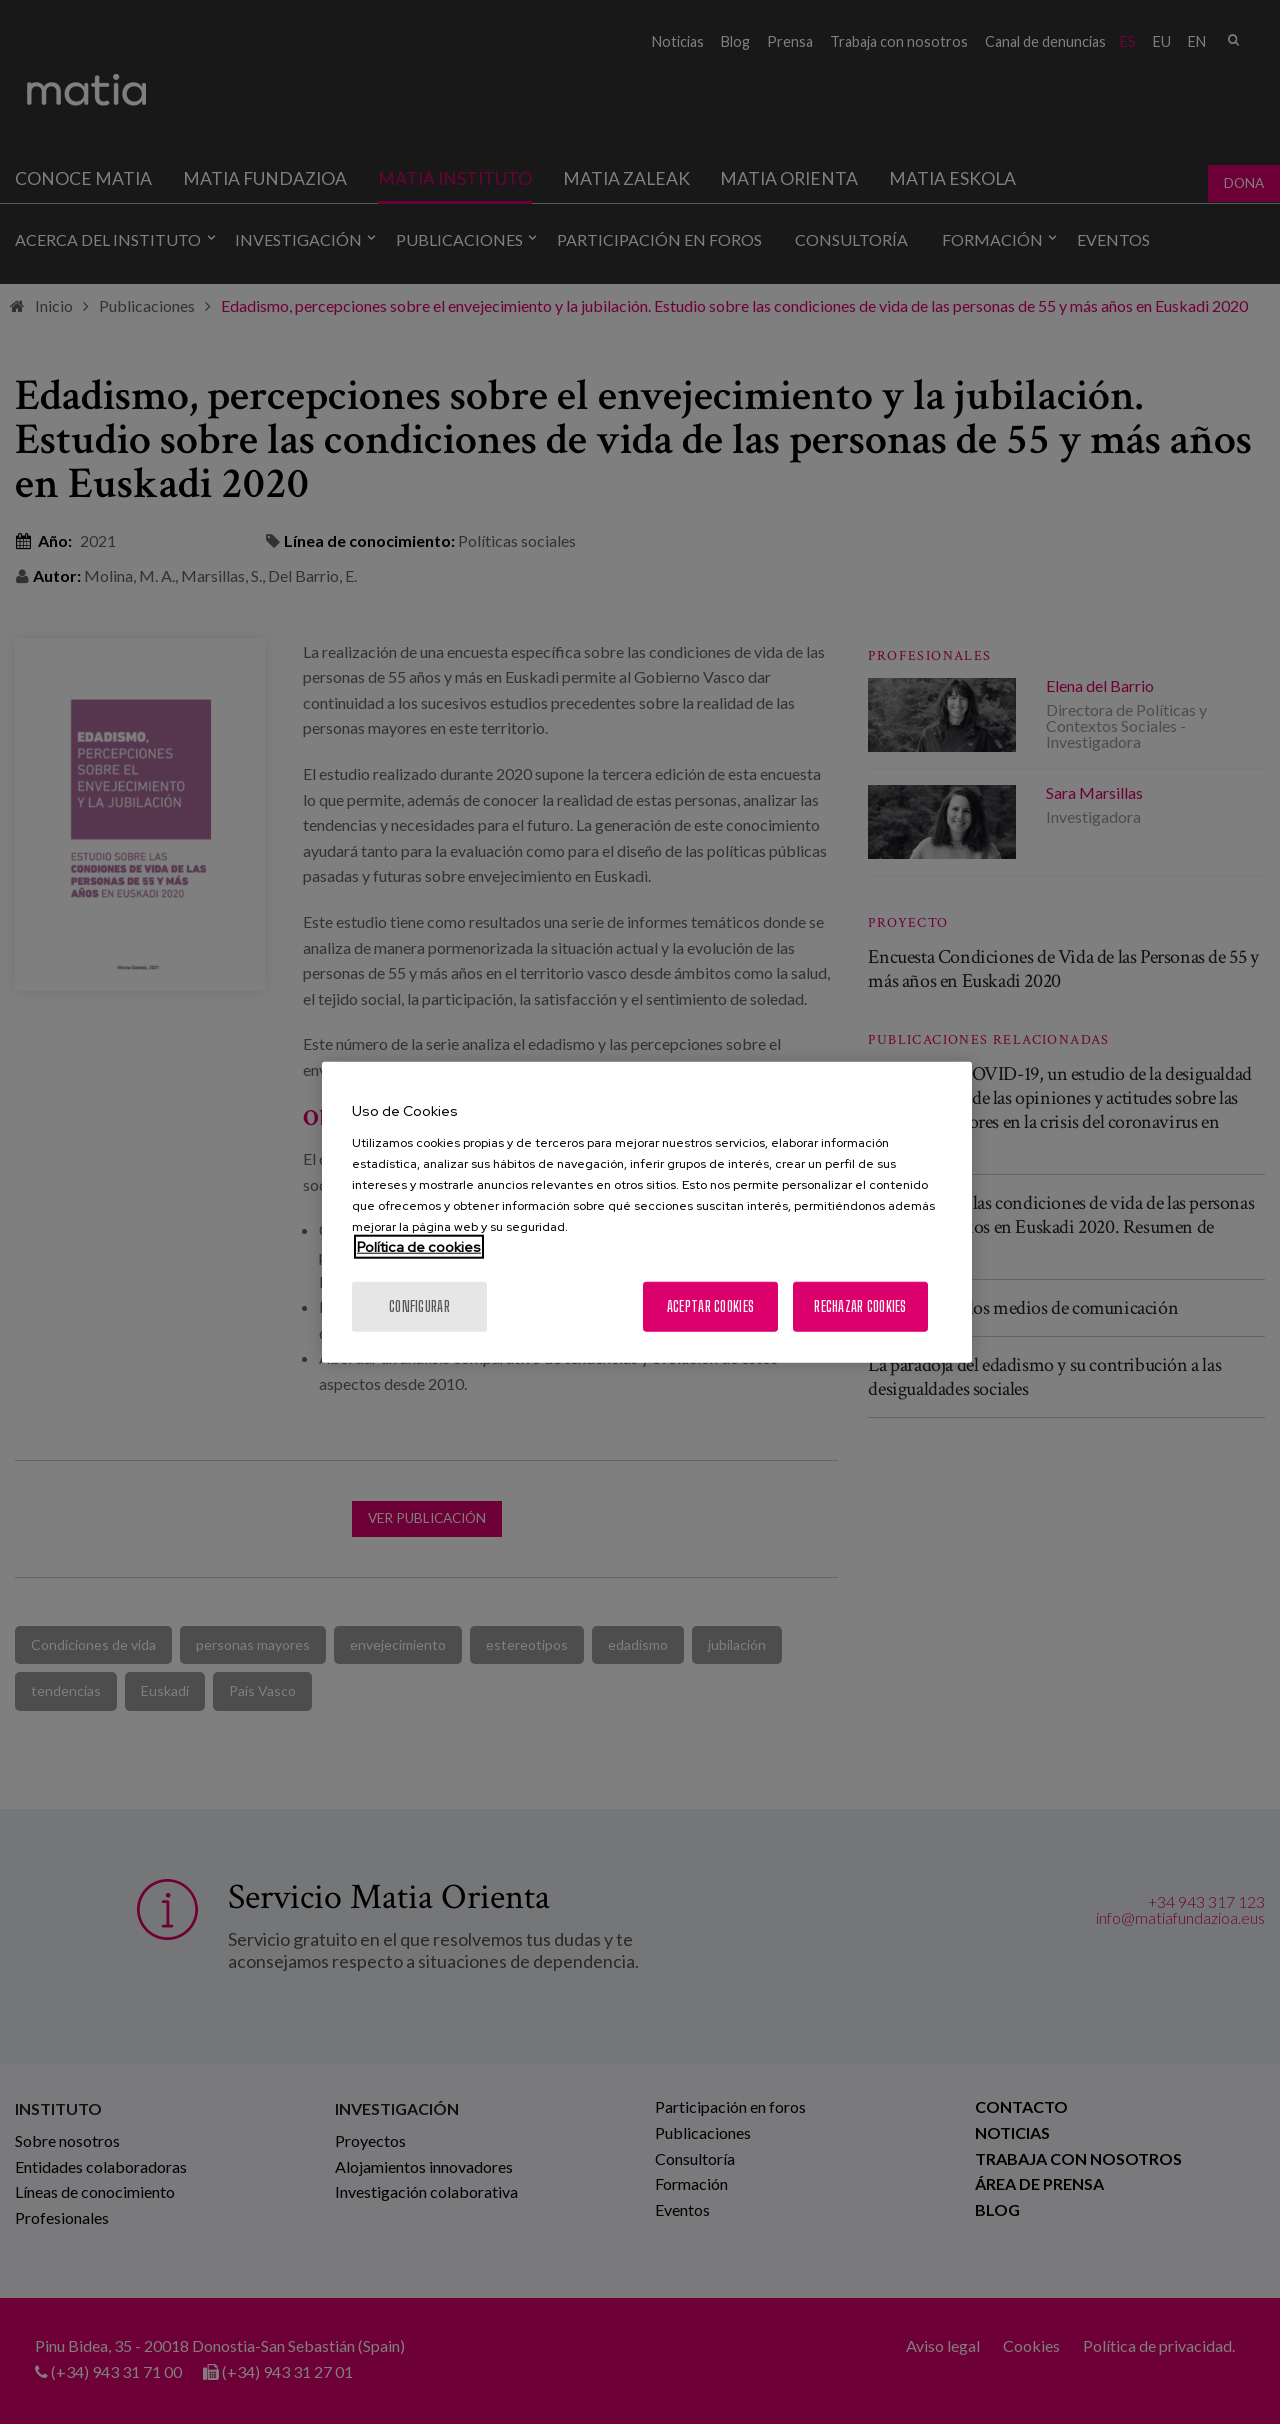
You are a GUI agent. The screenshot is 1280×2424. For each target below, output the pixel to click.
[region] (647, 1212)
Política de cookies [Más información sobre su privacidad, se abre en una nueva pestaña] (419, 1246)
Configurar (419, 1305)
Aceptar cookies (710, 1305)
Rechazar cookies (860, 1305)
